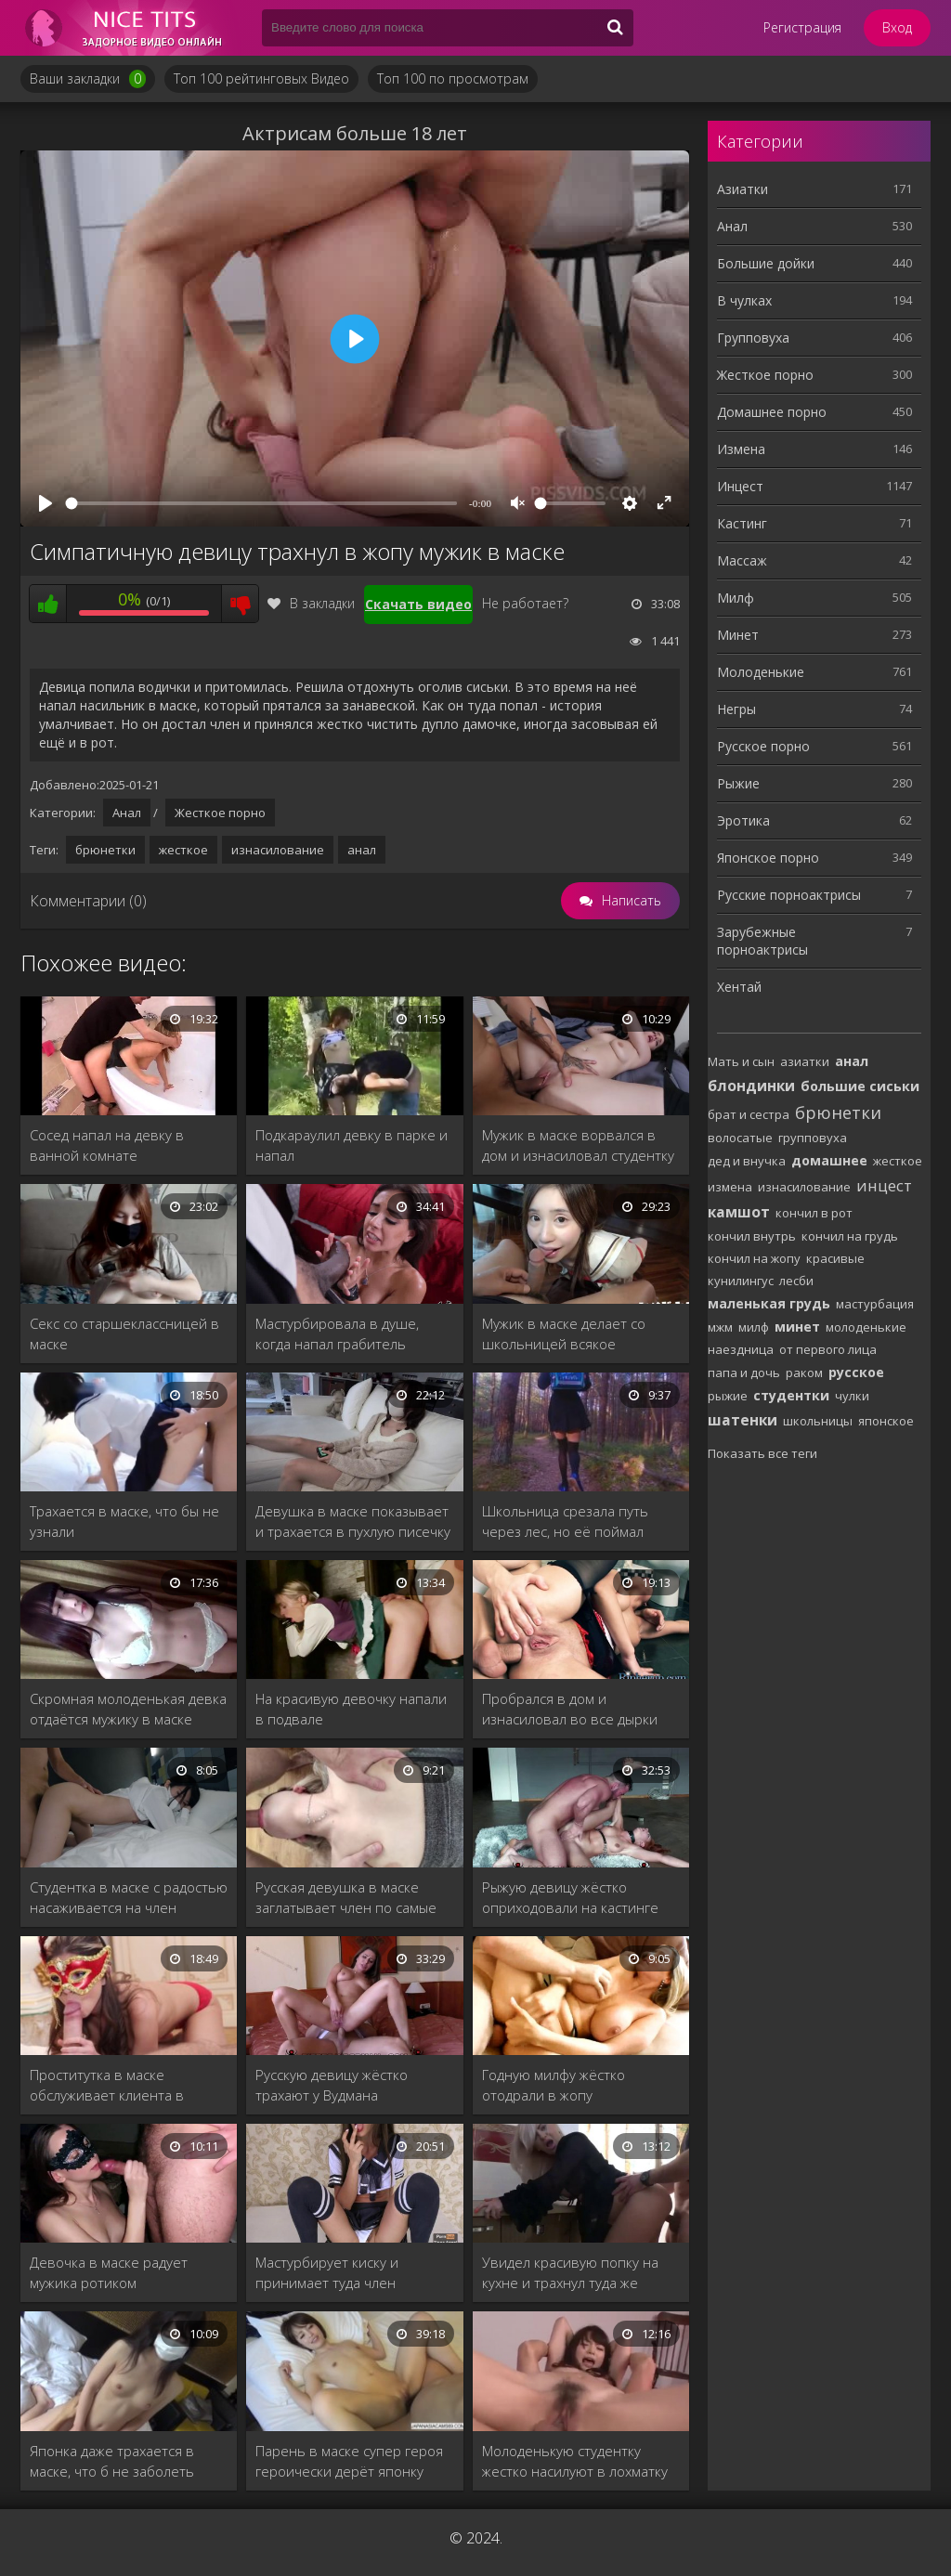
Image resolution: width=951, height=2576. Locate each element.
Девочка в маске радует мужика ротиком (109, 2272)
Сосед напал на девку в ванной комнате (107, 1144)
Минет (738, 635)
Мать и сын (741, 1061)
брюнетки (105, 849)
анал (361, 849)
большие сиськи (860, 1086)
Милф (735, 597)
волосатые (740, 1137)
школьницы (818, 1420)
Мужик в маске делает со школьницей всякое (563, 1333)
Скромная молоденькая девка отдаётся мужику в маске (128, 1708)
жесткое (183, 849)
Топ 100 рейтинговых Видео (261, 78)
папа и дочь (744, 1372)
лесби (796, 1280)
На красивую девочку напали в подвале (351, 1708)
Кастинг (742, 523)
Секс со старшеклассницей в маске (124, 1333)
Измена (741, 449)
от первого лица (828, 1349)
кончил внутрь (752, 1236)
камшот (739, 1212)
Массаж (742, 560)
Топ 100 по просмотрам (452, 78)
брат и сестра (748, 1114)
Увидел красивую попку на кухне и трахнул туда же (570, 2272)
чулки (852, 1395)
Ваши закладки (88, 79)
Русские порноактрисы (789, 895)
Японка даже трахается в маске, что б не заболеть (112, 2460)
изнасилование (277, 849)
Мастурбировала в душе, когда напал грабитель (337, 1333)
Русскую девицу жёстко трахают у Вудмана (331, 2084)
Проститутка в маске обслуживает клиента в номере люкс (107, 2085)
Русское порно (763, 746)
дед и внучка (747, 1160)
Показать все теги (762, 1453)
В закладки (311, 603)
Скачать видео (418, 604)
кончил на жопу (754, 1258)
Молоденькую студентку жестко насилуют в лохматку (575, 2460)
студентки (791, 1395)
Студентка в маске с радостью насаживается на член (129, 1897)
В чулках (744, 300)
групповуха (812, 1137)
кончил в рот (814, 1212)
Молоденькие (760, 672)
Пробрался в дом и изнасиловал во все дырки (570, 1708)
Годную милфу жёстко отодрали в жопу (553, 2084)
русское (856, 1372)
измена (730, 1186)
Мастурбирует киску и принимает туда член (326, 2272)
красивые (835, 1258)
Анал (126, 812)
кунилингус (741, 1280)
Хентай (739, 986)
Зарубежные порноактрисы (762, 940)
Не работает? (525, 603)
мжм (720, 1327)
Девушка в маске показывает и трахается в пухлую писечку (352, 1521)
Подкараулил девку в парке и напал (351, 1144)
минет (797, 1326)
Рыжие (738, 783)
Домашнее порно (772, 412)
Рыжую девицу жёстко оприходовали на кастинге (570, 1897)
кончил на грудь (849, 1236)
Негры (736, 709)
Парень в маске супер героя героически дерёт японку (349, 2460)
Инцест (740, 486)
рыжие (728, 1395)
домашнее (829, 1160)
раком (804, 1372)
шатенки (742, 1420)
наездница (741, 1349)
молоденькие (866, 1327)
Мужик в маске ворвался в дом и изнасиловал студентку (578, 1144)
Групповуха (753, 337)
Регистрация (802, 27)
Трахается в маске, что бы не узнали (124, 1521)
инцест (884, 1185)
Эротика (743, 820)
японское (886, 1420)
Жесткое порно (220, 812)
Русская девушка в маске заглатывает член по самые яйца (345, 1898)
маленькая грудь (769, 1303)
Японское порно (768, 857)
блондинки (751, 1085)
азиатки (804, 1061)
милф (753, 1327)
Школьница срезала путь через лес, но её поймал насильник (565, 1522)
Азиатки (742, 189)
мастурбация (875, 1303)
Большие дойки (765, 263)
